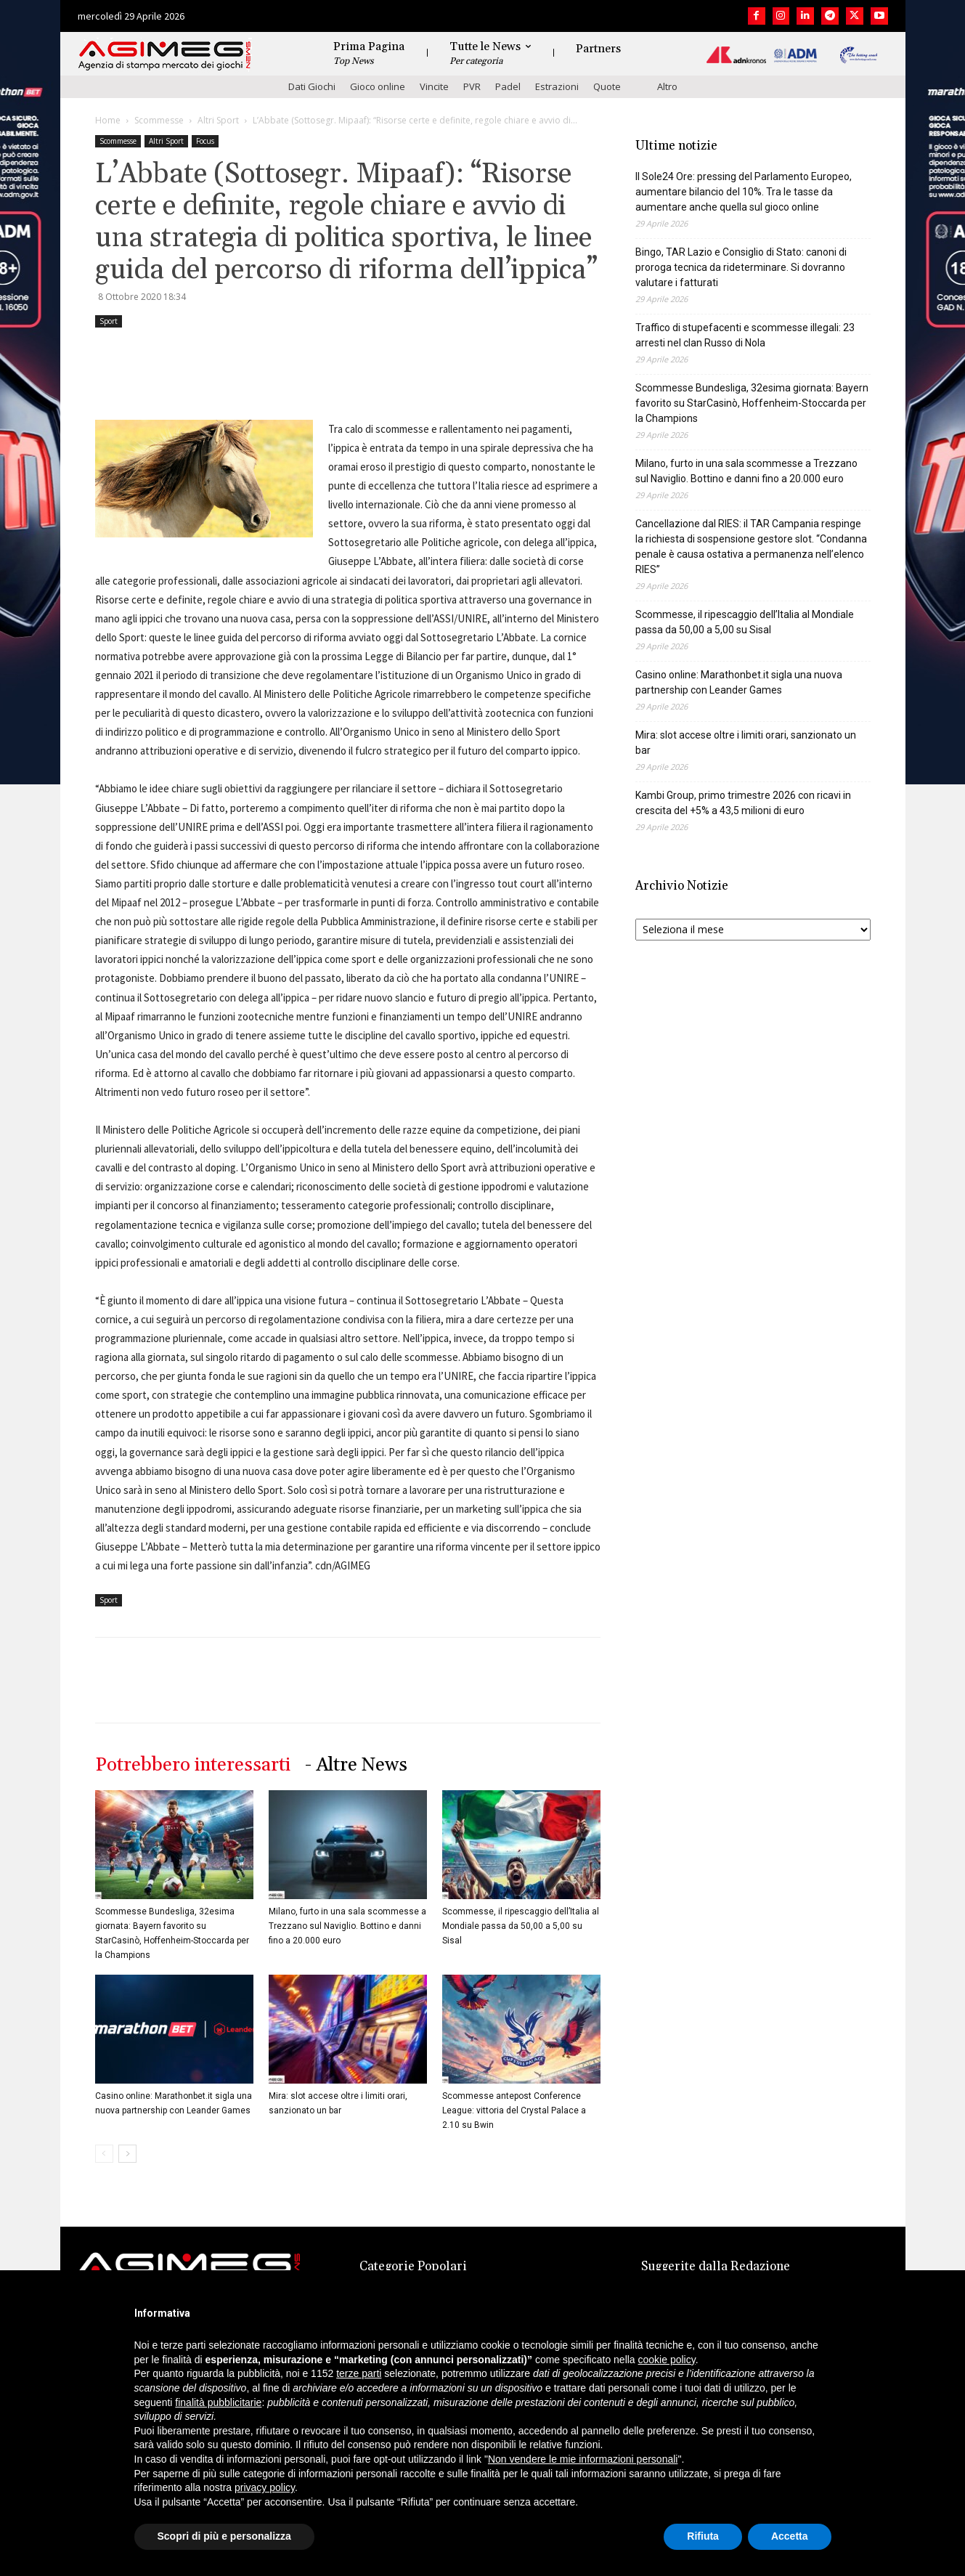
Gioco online (377, 86)
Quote (607, 86)
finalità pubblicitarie (218, 2402)
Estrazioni (557, 86)
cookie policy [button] (667, 2359)
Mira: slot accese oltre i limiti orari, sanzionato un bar (745, 742)
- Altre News (356, 1765)
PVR (472, 86)
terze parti (358, 2373)
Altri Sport (218, 120)
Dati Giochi (311, 86)
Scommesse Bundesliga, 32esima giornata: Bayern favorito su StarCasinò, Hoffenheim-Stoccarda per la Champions (751, 403)
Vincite (434, 86)
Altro (667, 86)
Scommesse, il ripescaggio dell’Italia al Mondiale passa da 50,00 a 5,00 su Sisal (520, 1926)
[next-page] (127, 2154)
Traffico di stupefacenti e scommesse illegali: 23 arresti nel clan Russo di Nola (745, 335)
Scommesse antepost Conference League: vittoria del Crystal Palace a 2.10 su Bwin (514, 2110)
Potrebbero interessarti (192, 1765)
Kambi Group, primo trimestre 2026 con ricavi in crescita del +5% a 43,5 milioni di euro (743, 802)
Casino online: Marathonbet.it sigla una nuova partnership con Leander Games (738, 682)
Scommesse (159, 120)
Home (108, 120)
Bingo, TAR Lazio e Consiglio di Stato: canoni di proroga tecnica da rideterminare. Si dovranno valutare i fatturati (741, 267)
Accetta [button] (789, 2536)
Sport (108, 321)
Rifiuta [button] (703, 2536)
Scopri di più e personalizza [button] (224, 2536)
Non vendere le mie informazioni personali (582, 2459)
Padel (508, 86)
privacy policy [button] (265, 2487)
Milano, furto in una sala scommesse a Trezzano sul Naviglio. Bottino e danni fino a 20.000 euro (347, 1926)
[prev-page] (104, 2154)
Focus (205, 141)
